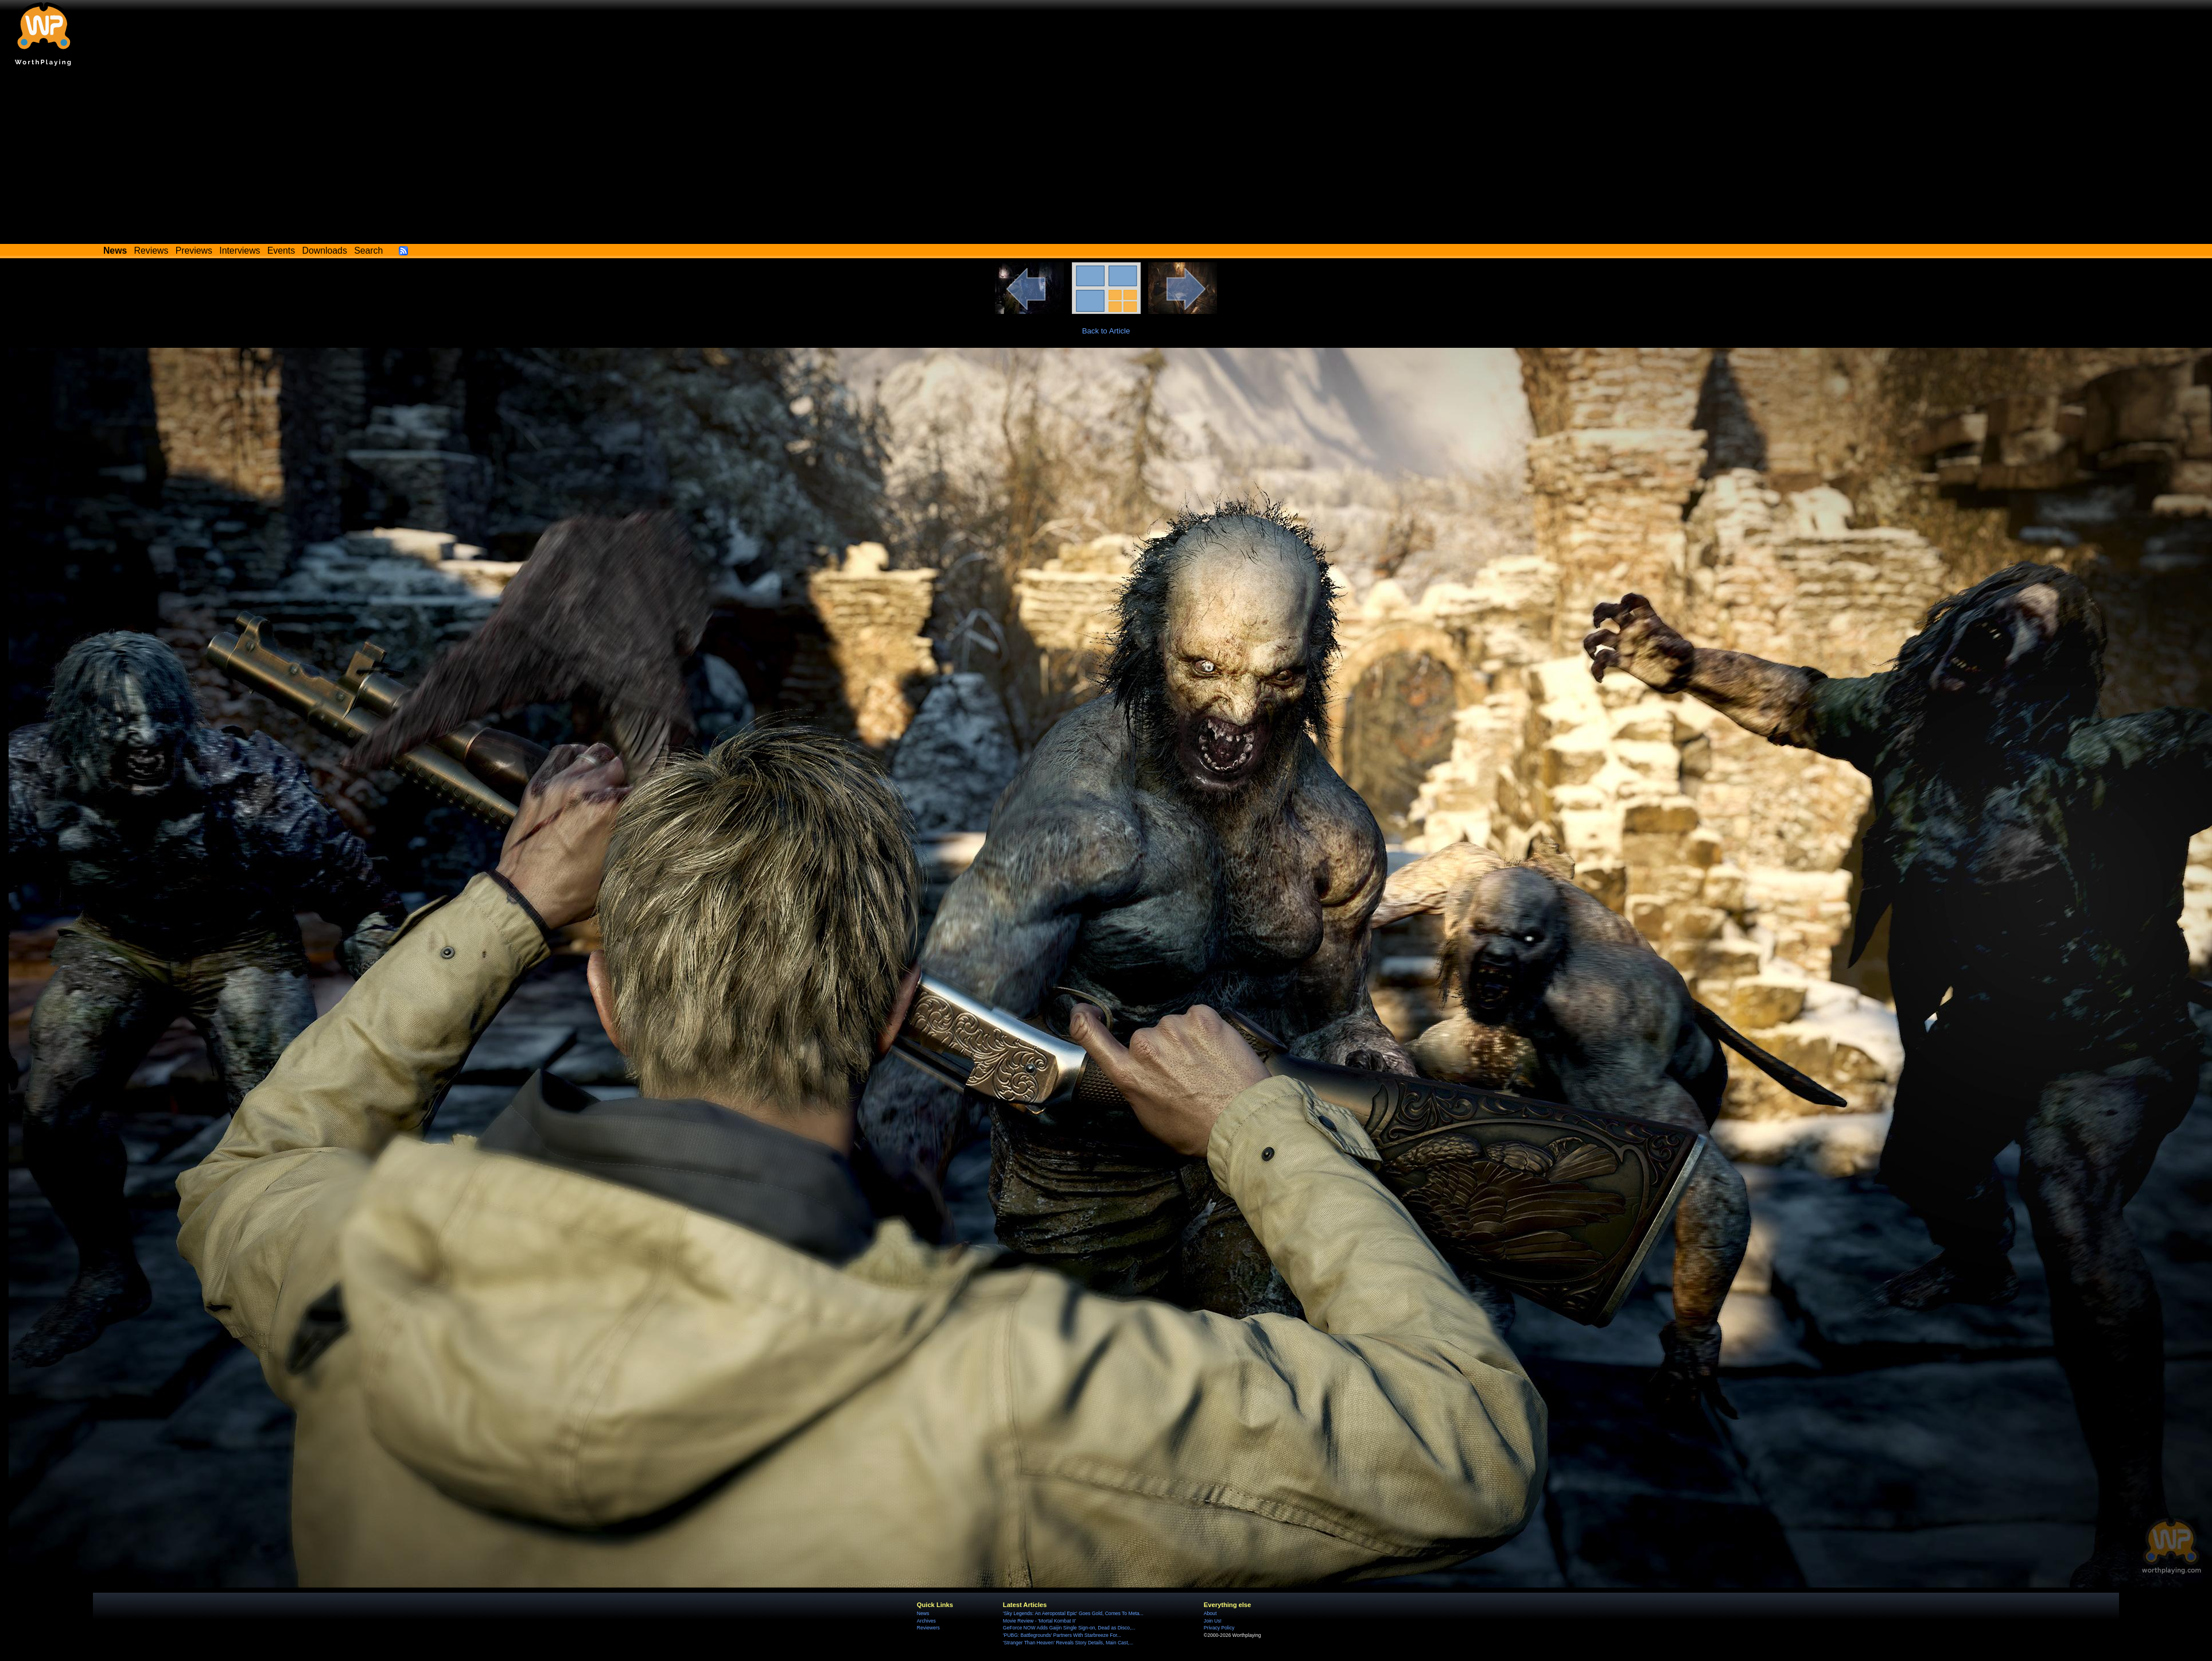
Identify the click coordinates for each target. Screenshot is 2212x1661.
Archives (926, 1621)
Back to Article (1106, 331)
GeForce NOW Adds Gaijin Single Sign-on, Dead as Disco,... (1069, 1628)
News (923, 1613)
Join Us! (1213, 1621)
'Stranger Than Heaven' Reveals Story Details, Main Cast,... (1068, 1643)
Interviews (239, 250)
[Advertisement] (1106, 157)
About (1210, 1613)
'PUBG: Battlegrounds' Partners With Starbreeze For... (1062, 1635)
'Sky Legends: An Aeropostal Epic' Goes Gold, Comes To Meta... (1073, 1613)
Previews (194, 250)
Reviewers (928, 1628)
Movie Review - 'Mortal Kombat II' (1039, 1621)
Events (281, 250)
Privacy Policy (1219, 1628)
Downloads (324, 250)
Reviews (151, 250)
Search (368, 250)
